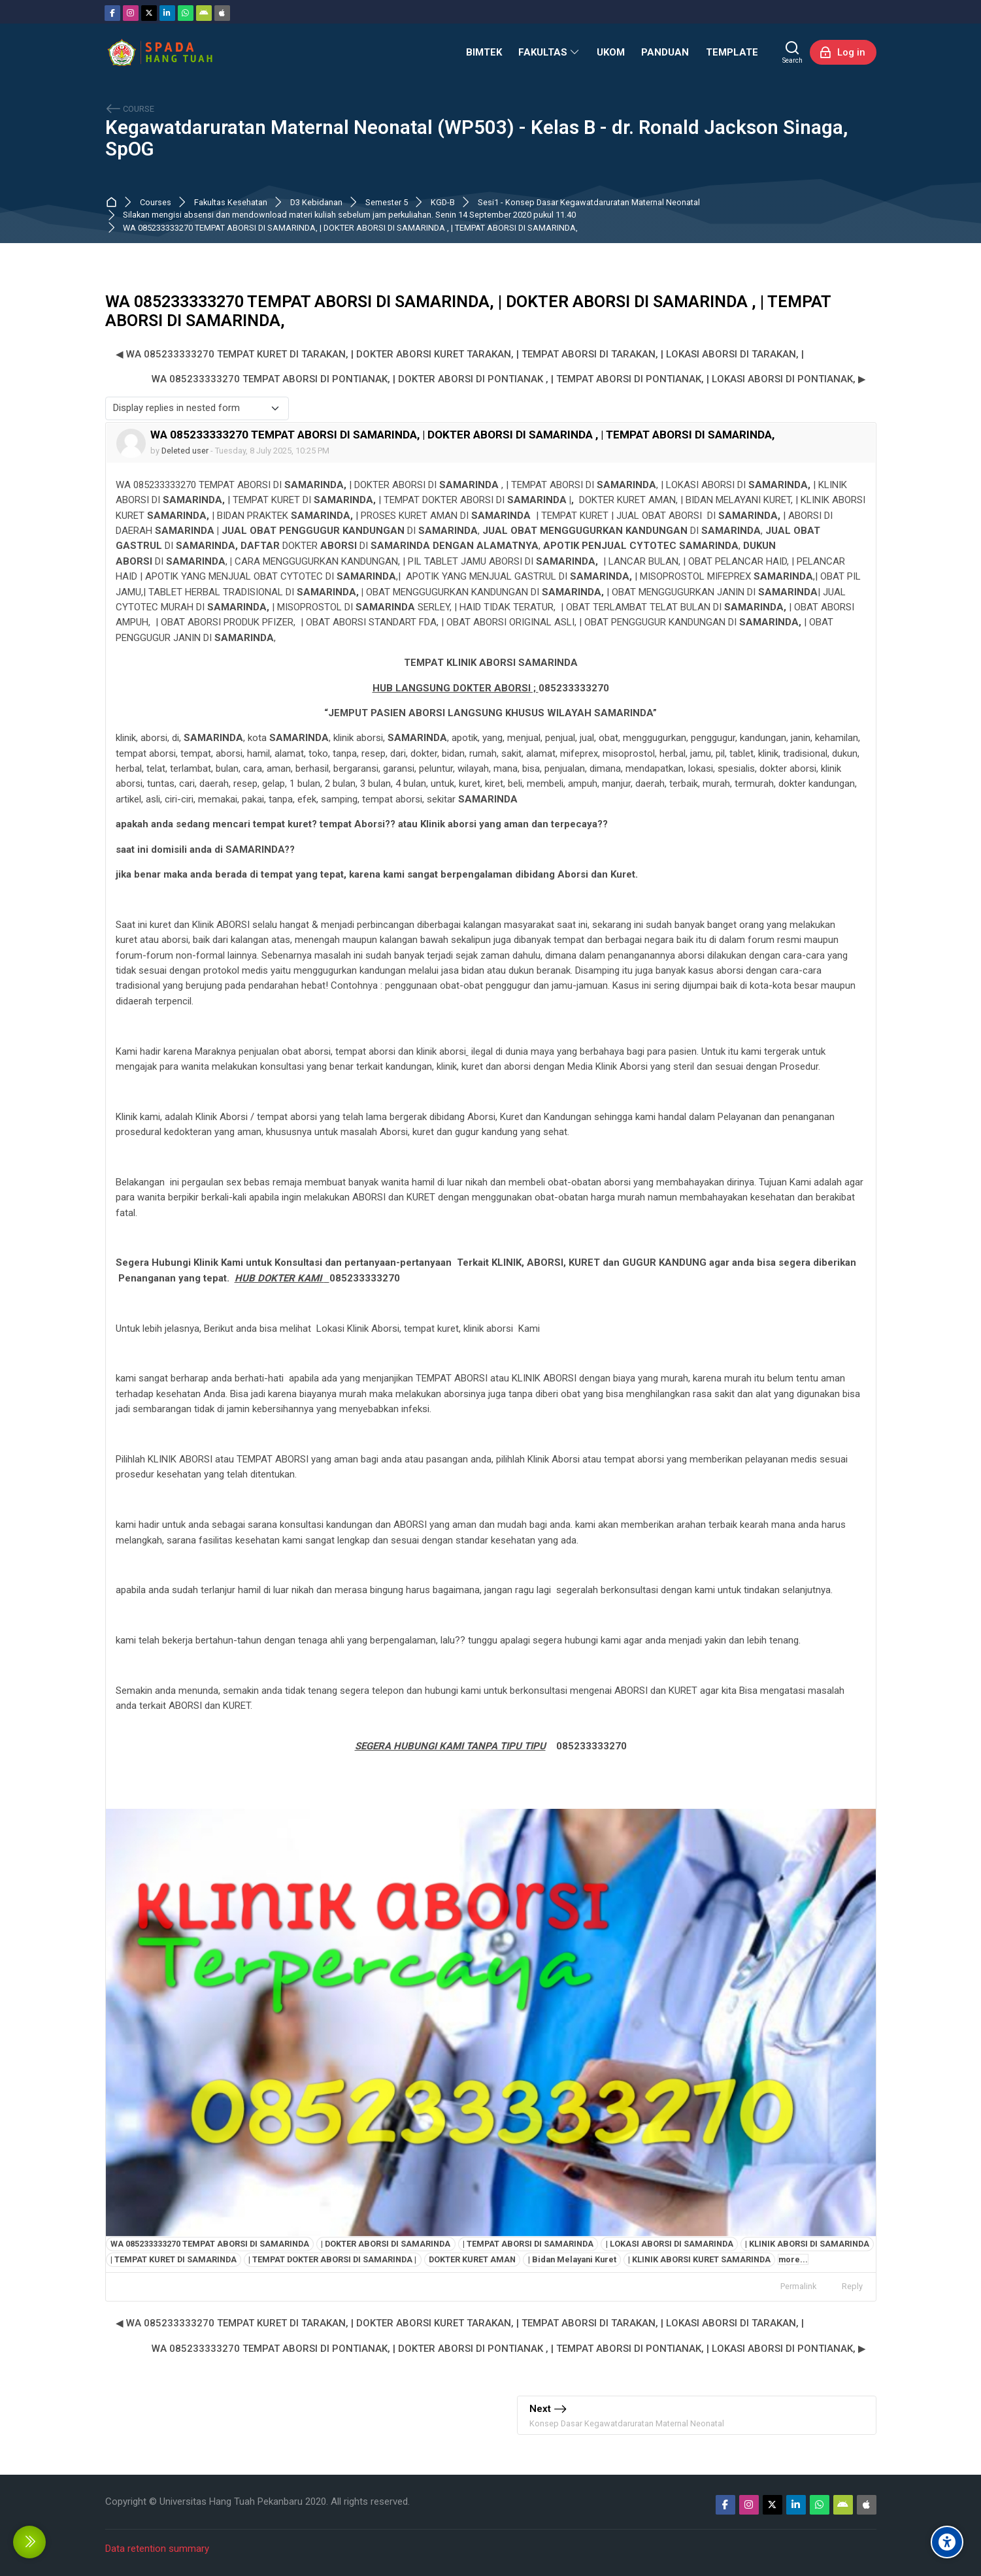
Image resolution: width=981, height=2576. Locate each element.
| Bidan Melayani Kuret (572, 2259)
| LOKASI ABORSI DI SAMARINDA (669, 2244)
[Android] (204, 13)
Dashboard (114, 203)
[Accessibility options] (947, 2542)
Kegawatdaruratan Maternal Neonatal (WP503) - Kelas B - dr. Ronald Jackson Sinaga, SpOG (476, 138)
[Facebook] (112, 13)
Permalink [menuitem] (798, 2286)
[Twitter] (149, 13)
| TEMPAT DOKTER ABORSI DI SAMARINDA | (332, 2259)
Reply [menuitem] (852, 2286)
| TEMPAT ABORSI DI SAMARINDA (528, 2244)
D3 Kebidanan (316, 203)
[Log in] (843, 52)
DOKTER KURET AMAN (472, 2259)
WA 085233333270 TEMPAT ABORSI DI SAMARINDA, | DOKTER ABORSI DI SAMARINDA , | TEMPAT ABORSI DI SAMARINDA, (350, 228)
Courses (155, 203)
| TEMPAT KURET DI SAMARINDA (173, 2259)
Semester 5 (386, 203)
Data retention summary (157, 2548)
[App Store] (222, 13)
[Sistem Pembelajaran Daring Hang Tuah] (159, 52)
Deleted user (184, 450)
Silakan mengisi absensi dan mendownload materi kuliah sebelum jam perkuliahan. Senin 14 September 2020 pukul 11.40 (349, 215)
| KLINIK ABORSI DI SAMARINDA (807, 2244)
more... (793, 2259)
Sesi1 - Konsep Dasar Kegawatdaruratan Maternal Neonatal (589, 203)
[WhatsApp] (185, 13)
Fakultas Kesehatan (230, 203)
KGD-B (443, 203)
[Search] (792, 52)
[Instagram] (131, 13)
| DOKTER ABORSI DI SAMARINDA (385, 2244)
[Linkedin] (167, 13)
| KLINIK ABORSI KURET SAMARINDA (699, 2259)
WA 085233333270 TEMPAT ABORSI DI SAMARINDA (209, 2244)
